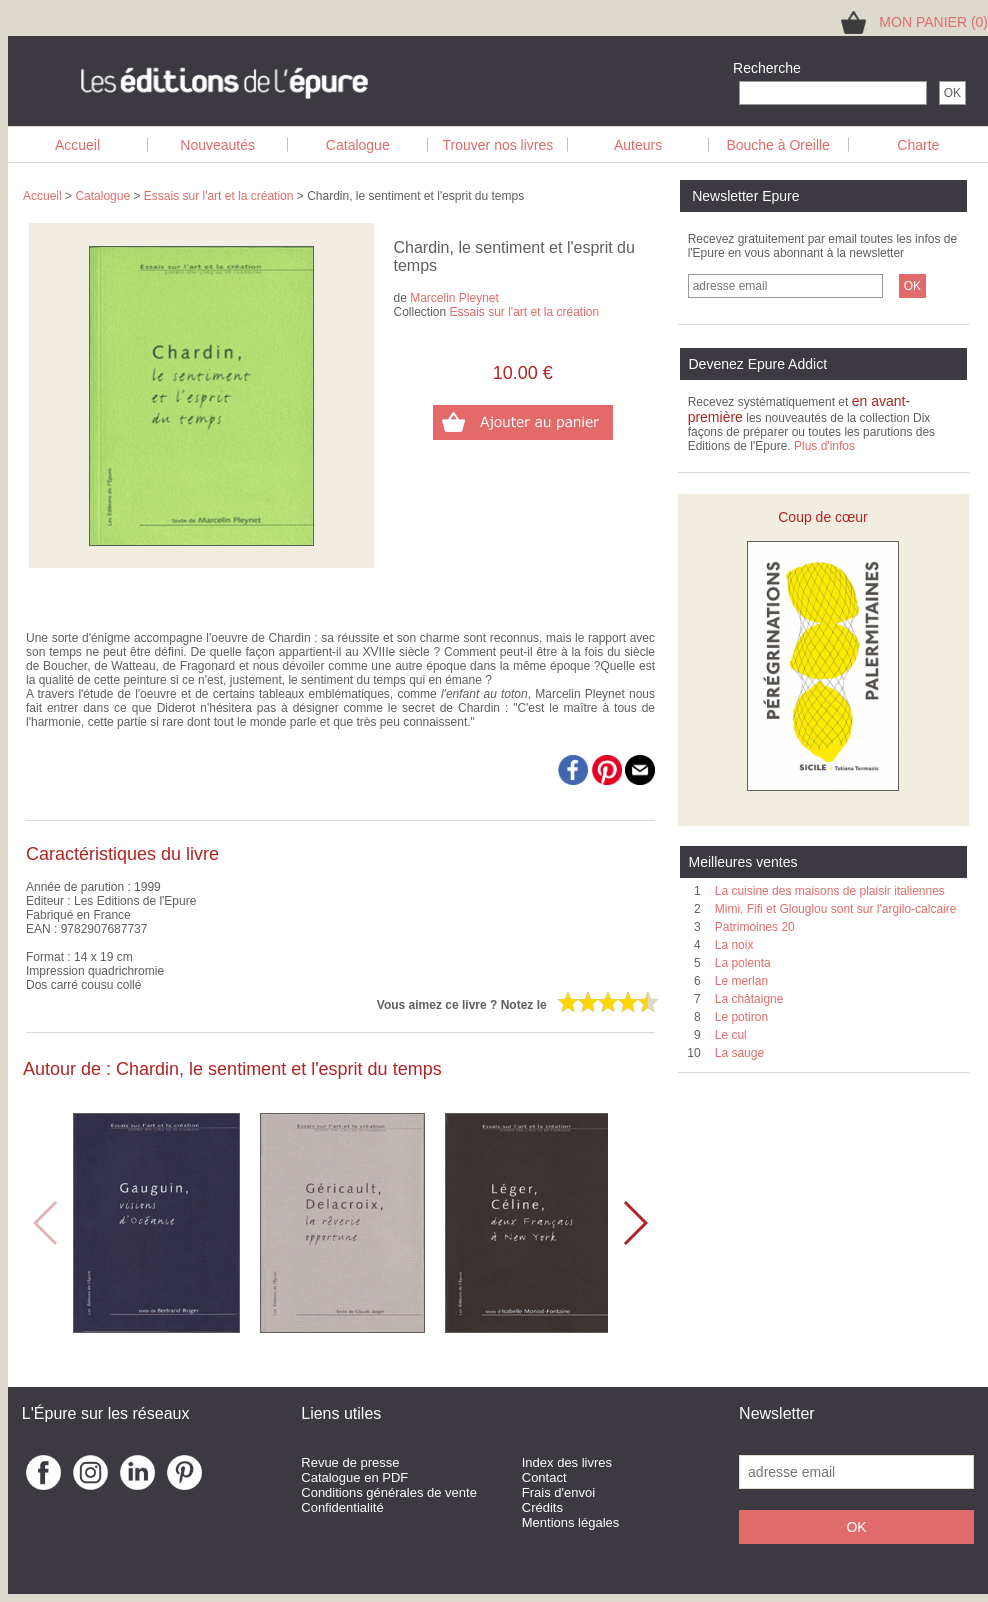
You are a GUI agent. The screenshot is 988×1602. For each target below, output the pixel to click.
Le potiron (741, 1017)
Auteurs (638, 145)
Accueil (77, 145)
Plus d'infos (824, 446)
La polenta (743, 963)
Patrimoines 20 (755, 927)
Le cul (731, 1035)
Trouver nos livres (498, 145)
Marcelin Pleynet (454, 298)
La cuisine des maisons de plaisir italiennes (830, 891)
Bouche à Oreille (778, 145)
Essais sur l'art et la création (219, 196)
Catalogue (358, 145)
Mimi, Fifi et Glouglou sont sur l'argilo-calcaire (836, 909)
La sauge (739, 1053)
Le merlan (741, 981)
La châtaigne (749, 999)
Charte (918, 145)
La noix (734, 945)
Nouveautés (217, 145)
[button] (634, 1223)
